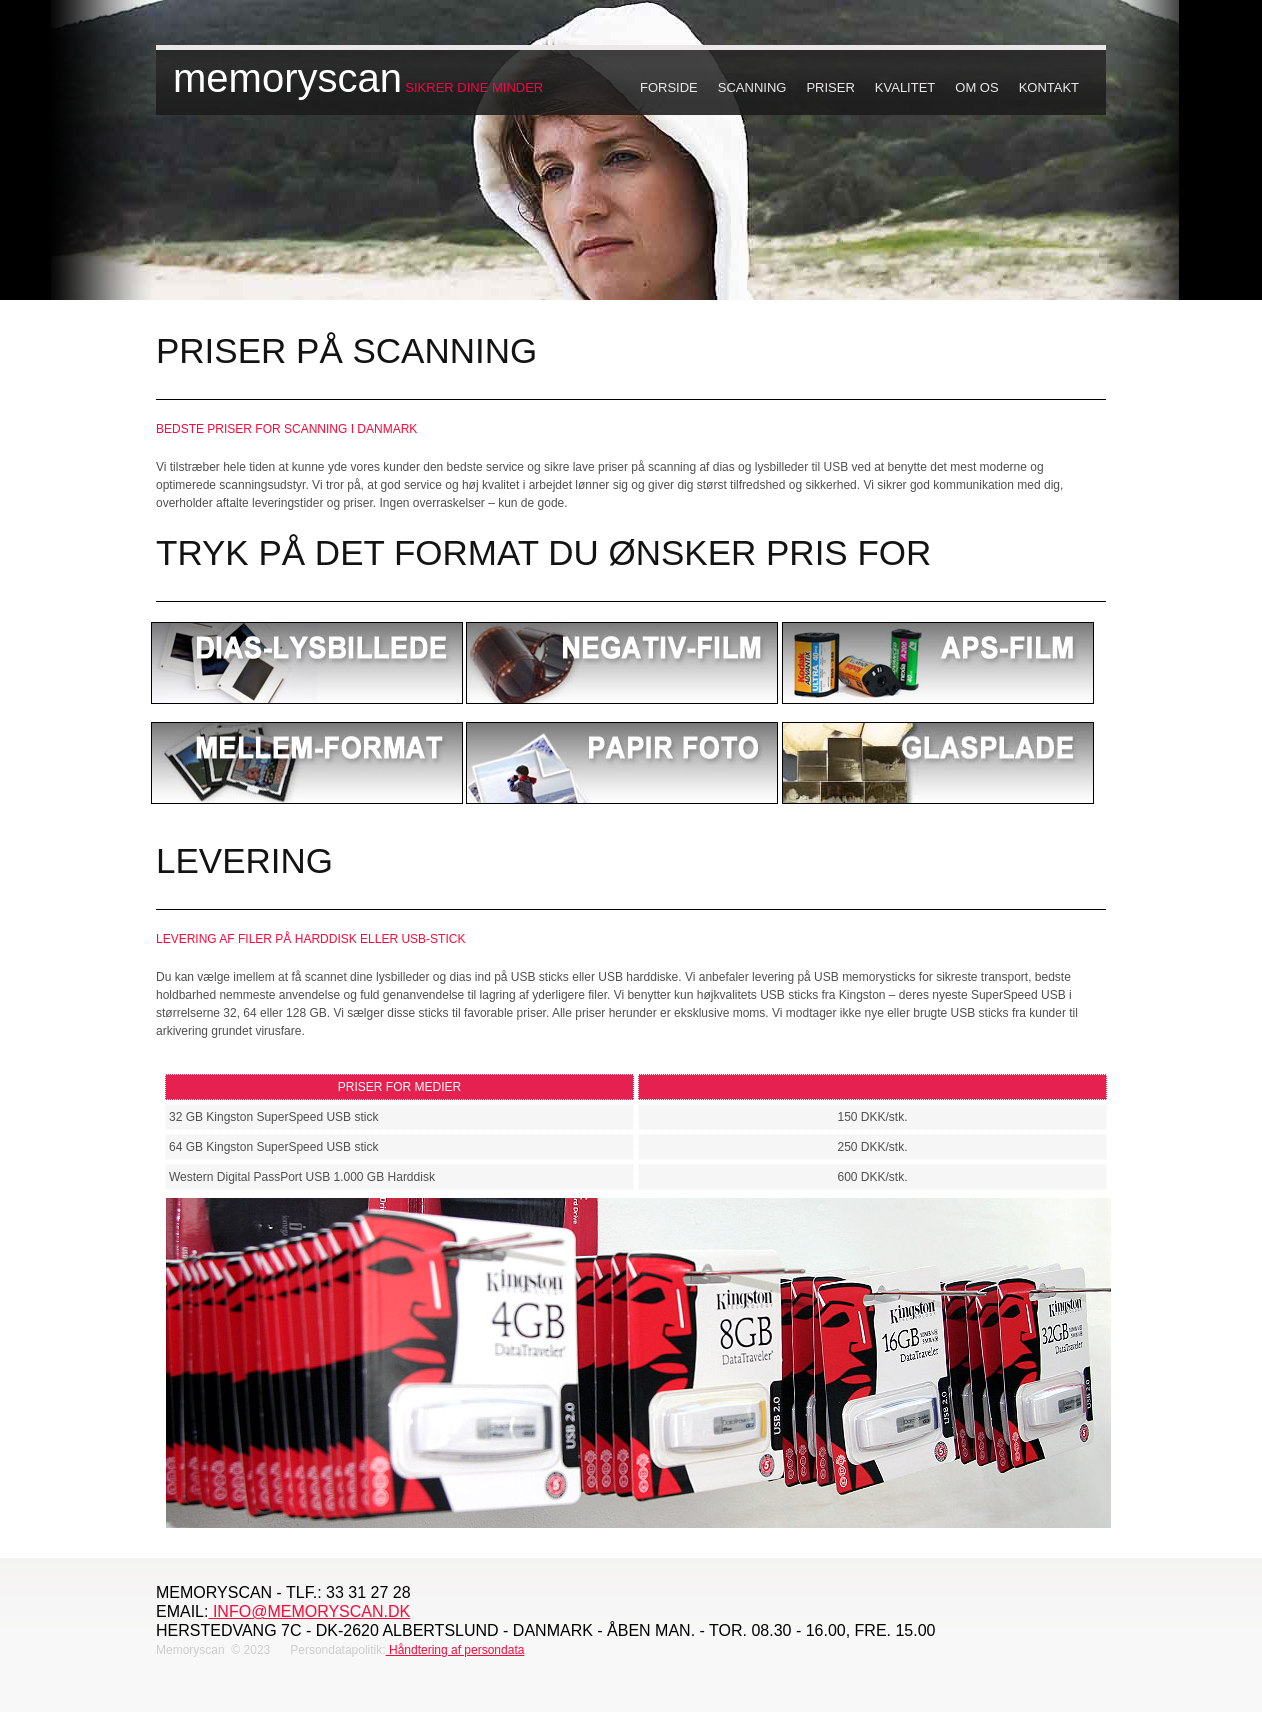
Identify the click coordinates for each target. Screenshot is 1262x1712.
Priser (830, 87)
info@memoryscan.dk (309, 1611)
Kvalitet (905, 87)
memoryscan (287, 78)
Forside (669, 87)
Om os (976, 87)
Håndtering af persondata (455, 1650)
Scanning (752, 87)
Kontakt (1049, 87)
